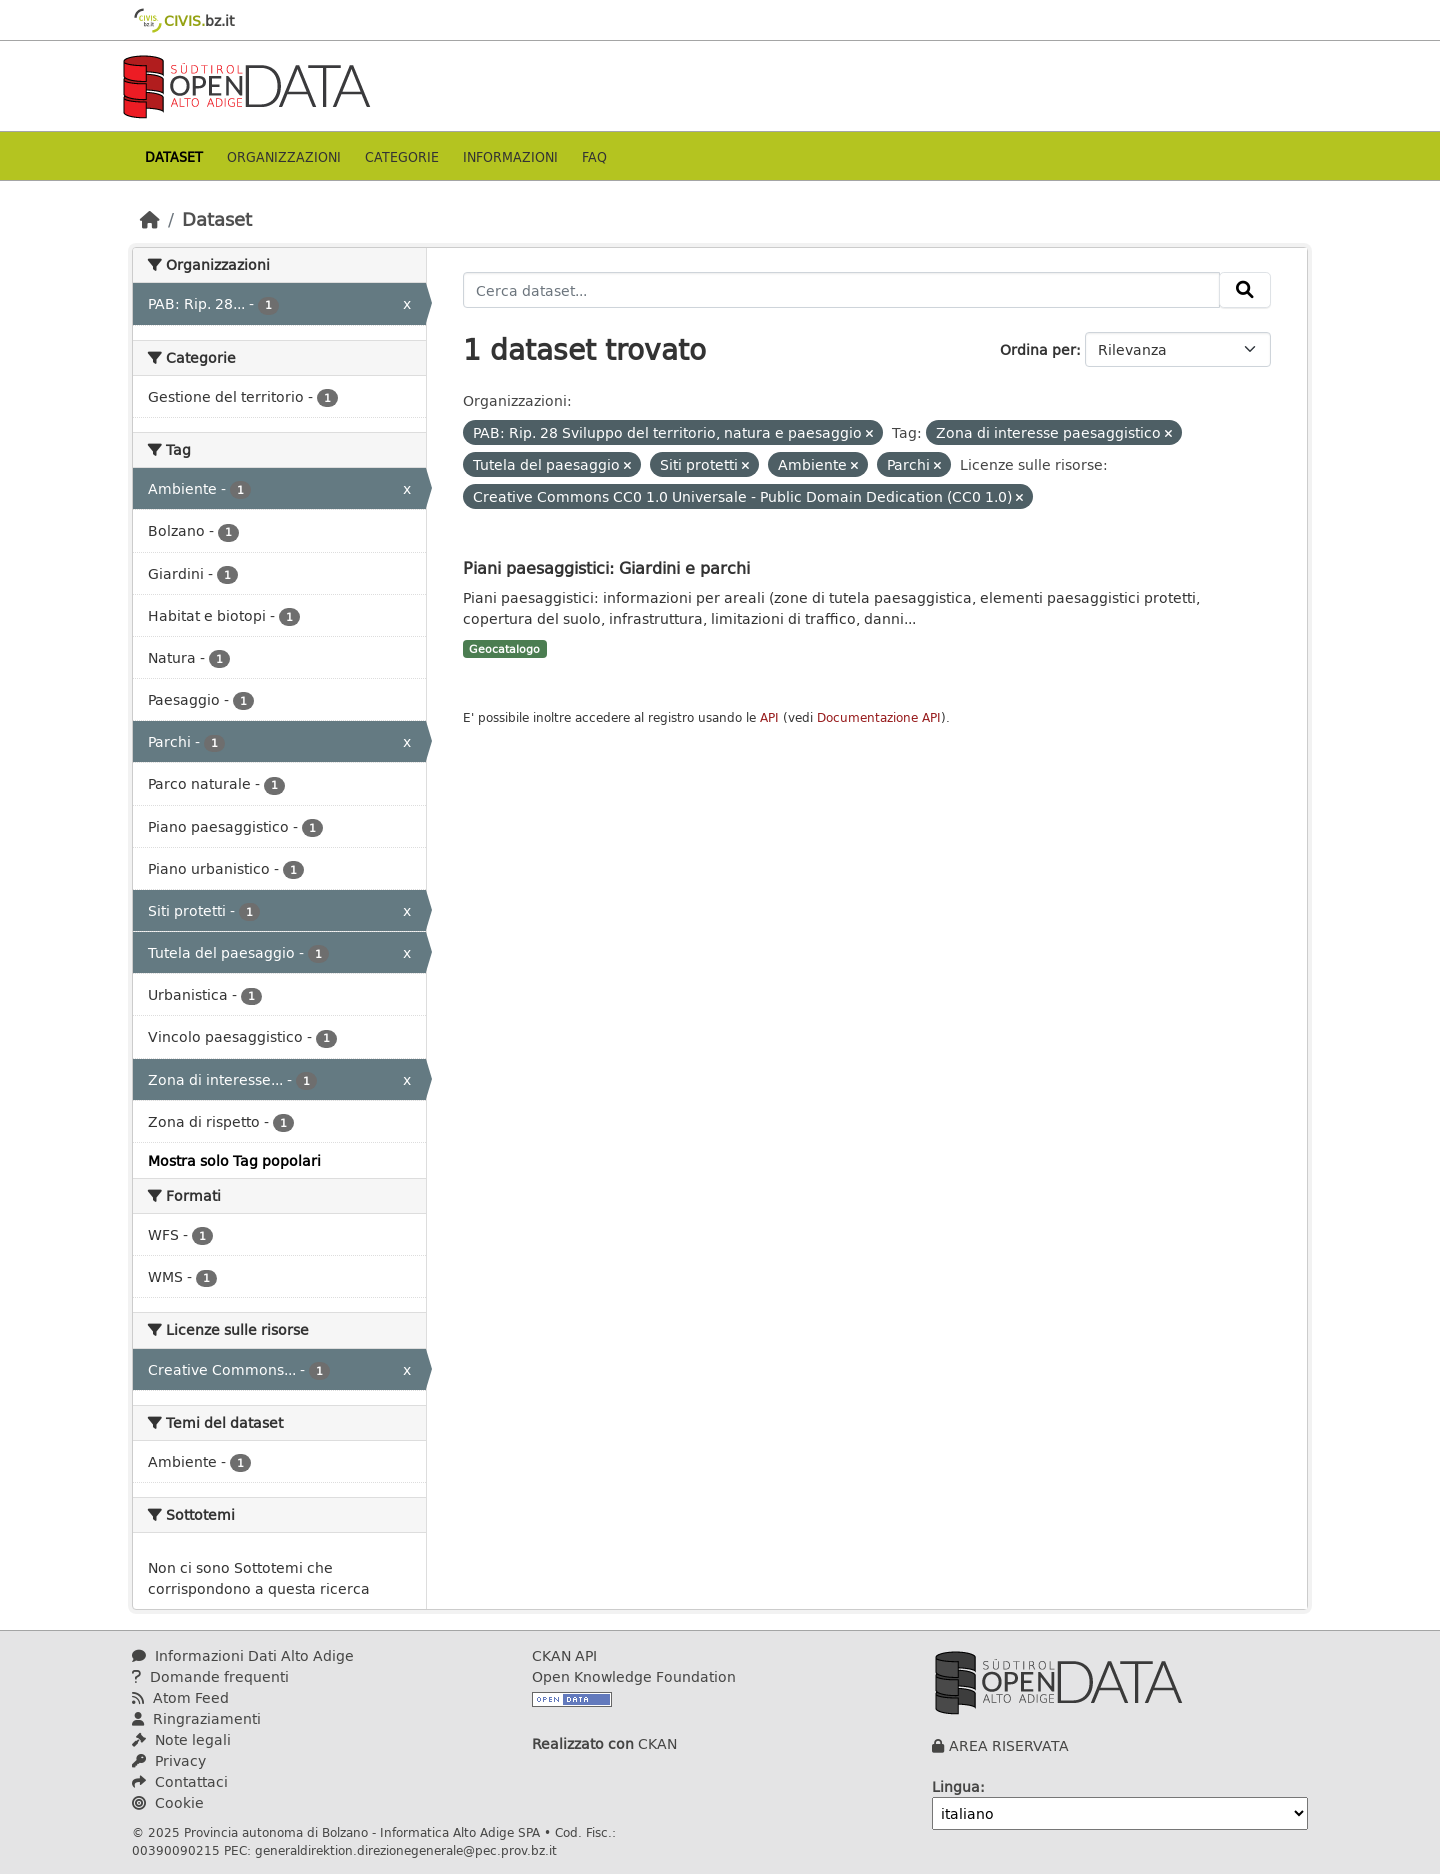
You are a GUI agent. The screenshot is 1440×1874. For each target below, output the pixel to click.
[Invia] (1245, 290)
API (769, 717)
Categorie (402, 156)
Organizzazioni (284, 156)
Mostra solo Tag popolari (234, 1160)
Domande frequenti (210, 1676)
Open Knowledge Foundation (634, 1676)
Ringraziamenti (196, 1718)
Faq (594, 156)
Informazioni (510, 156)
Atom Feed (180, 1697)
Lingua (956, 1786)
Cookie (168, 1802)
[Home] (150, 219)
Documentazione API (879, 717)
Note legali (181, 1739)
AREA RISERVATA (1009, 1745)
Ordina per (1038, 349)
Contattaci (180, 1781)
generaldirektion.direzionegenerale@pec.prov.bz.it (406, 1850)
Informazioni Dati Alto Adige (243, 1655)
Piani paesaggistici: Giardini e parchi (606, 567)
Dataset (174, 156)
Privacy (169, 1760)
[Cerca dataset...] (842, 290)
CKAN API (564, 1655)
